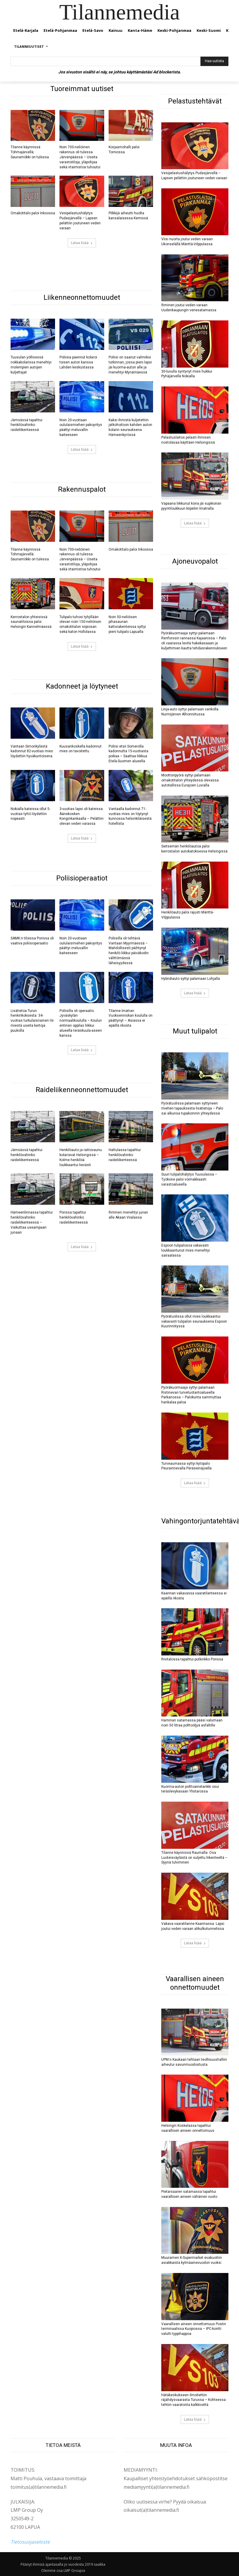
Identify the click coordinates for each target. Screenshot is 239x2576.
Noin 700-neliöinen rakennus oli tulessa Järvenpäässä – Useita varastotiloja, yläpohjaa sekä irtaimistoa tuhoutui (79, 157)
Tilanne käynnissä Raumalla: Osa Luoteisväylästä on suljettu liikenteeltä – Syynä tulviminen (194, 1858)
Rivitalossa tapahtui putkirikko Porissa (192, 1659)
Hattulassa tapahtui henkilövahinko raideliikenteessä (125, 1155)
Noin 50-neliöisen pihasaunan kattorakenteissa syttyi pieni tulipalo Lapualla (127, 624)
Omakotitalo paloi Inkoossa (33, 213)
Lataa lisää (82, 242)
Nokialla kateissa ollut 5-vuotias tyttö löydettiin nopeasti (30, 814)
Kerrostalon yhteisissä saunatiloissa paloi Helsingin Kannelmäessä (31, 622)
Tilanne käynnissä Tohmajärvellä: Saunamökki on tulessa (30, 152)
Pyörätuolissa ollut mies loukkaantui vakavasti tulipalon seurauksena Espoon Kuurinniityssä (194, 1321)
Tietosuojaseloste (30, 2541)
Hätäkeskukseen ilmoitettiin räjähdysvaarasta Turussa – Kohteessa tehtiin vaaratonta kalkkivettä (193, 2400)
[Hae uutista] (214, 61)
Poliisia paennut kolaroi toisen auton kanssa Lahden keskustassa (78, 362)
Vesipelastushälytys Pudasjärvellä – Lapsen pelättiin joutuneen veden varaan (80, 220)
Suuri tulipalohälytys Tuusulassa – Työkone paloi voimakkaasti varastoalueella (189, 1179)
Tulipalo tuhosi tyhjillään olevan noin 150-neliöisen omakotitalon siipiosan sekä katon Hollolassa (80, 624)
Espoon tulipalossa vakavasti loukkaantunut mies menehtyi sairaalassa (185, 1250)
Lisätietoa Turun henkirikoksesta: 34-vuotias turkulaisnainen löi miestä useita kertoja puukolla (32, 1021)
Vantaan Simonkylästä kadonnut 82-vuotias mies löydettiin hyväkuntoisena (32, 751)
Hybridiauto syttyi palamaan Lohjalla (190, 979)
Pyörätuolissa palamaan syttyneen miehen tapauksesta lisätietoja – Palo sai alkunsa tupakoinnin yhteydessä (192, 1108)
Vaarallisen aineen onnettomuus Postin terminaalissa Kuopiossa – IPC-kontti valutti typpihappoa (193, 2329)
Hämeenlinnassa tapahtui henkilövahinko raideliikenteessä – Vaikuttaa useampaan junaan (32, 1222)
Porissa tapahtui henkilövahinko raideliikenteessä (73, 1217)
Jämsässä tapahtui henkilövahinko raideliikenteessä (26, 425)
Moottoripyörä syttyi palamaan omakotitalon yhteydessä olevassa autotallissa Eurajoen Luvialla (190, 780)
